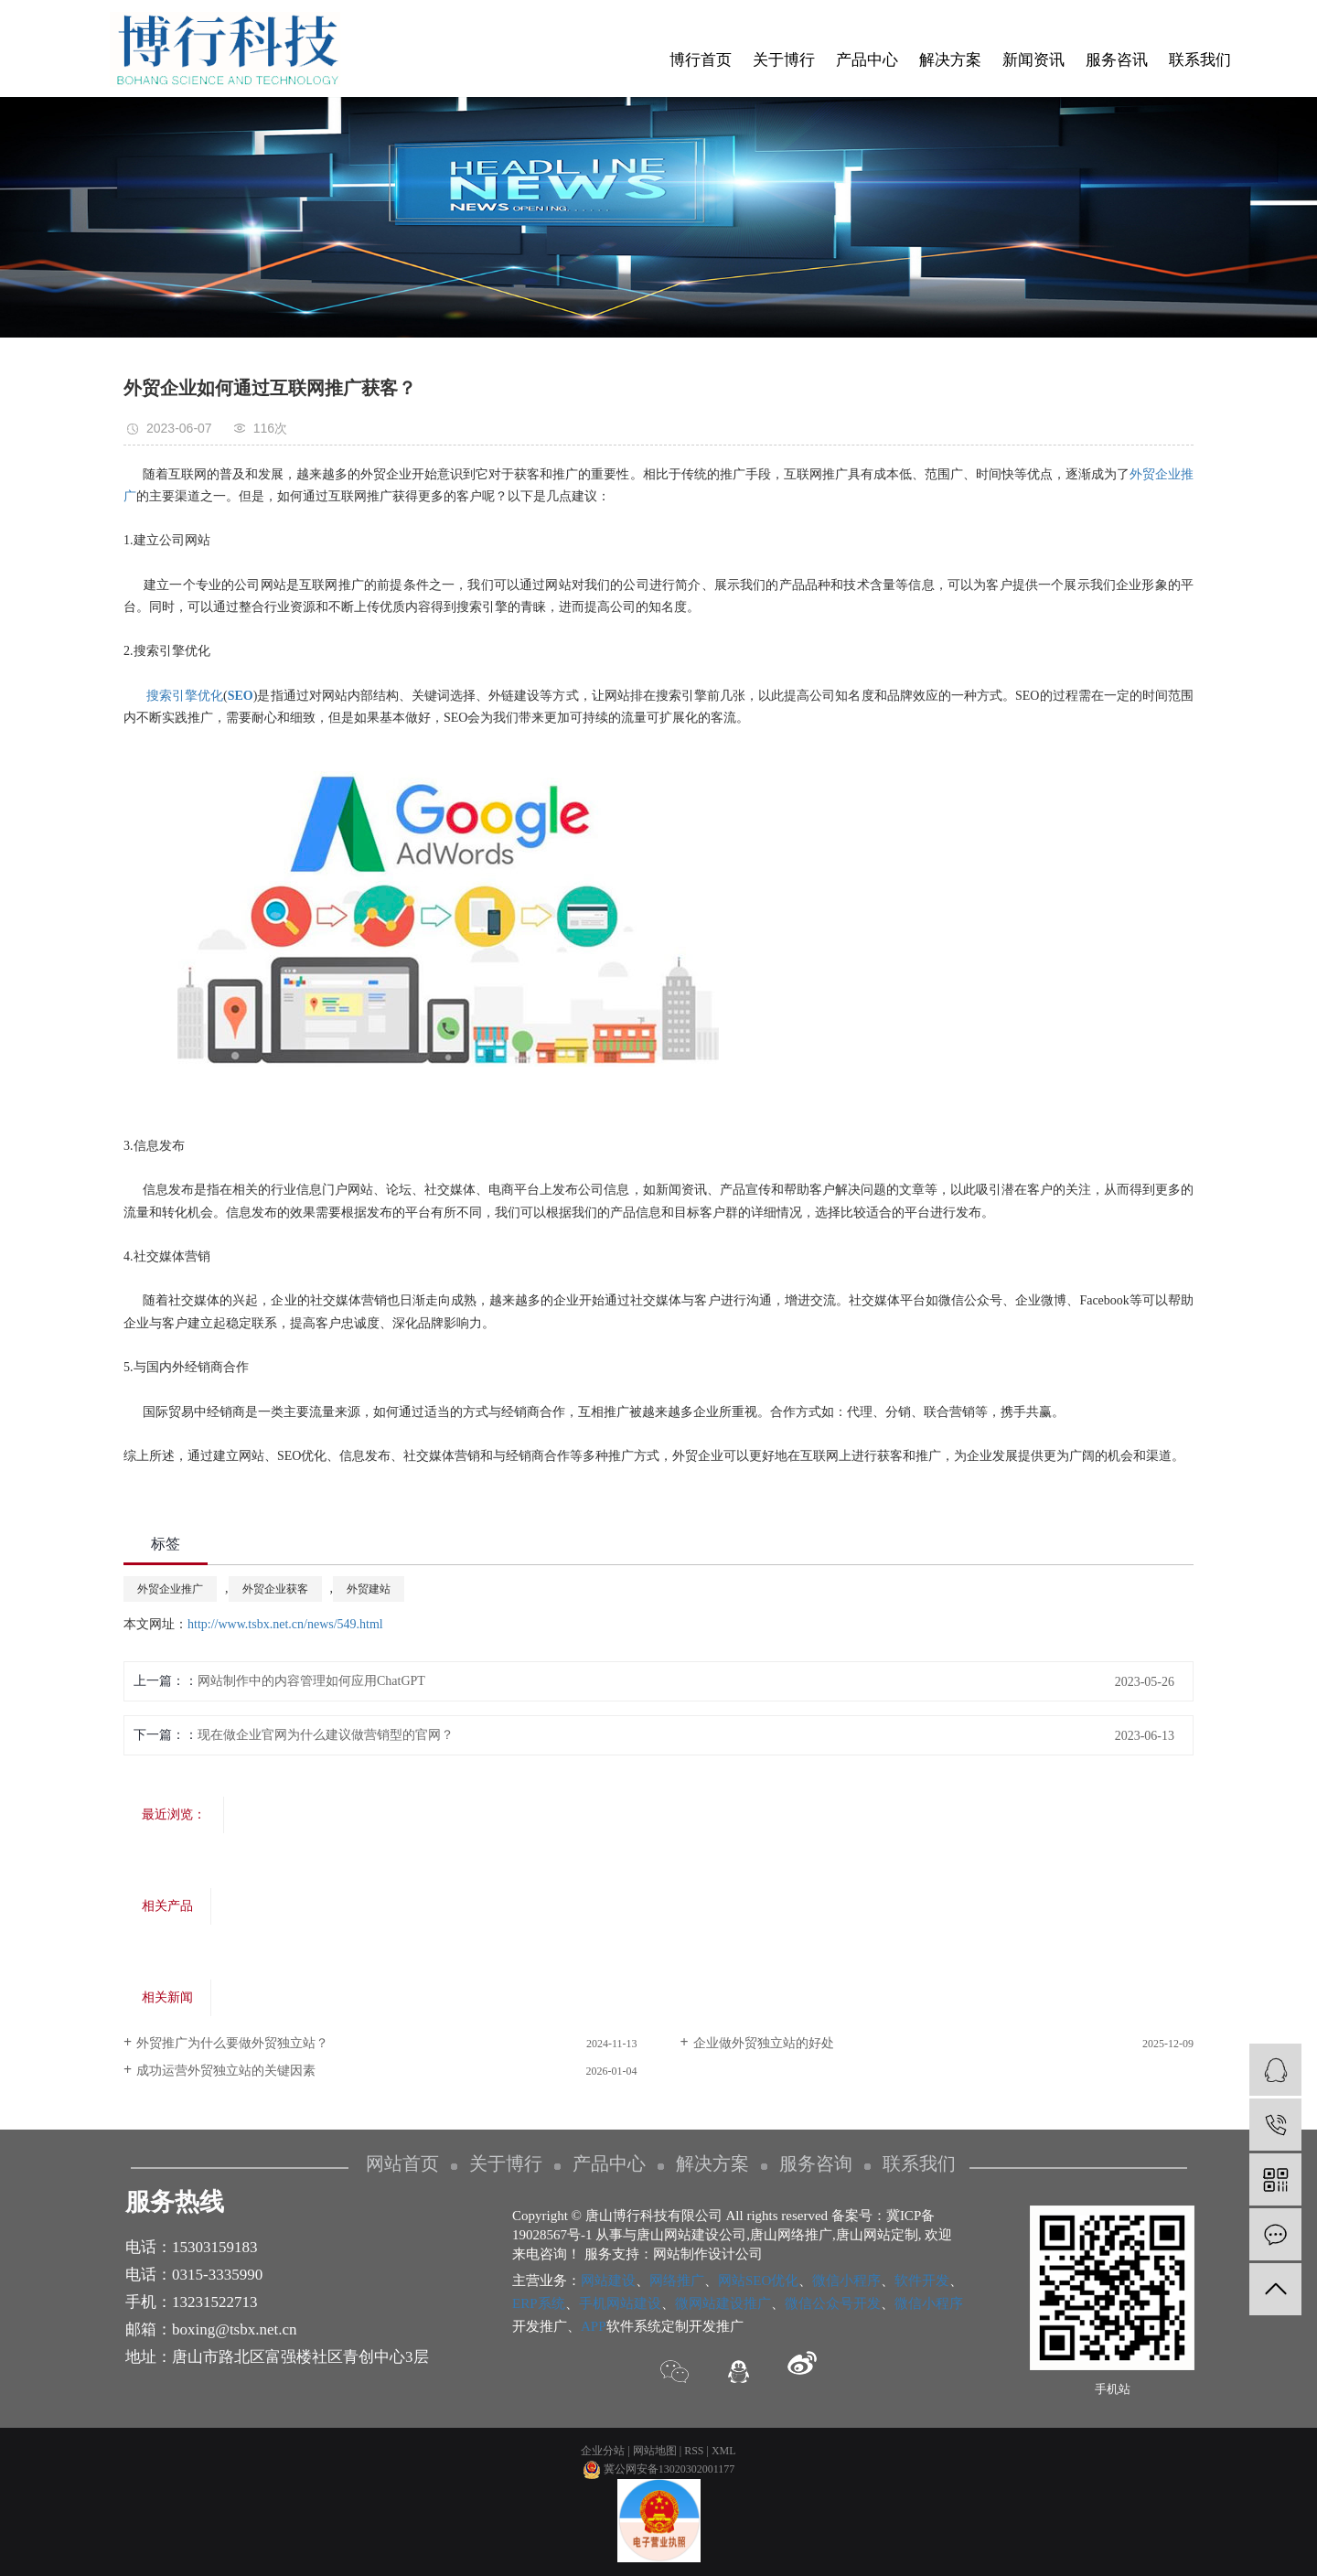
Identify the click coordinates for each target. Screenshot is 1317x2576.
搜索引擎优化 (184, 696)
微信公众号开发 (833, 2303)
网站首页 (402, 2163)
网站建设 (608, 2280)
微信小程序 (846, 2280)
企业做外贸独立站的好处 (763, 2043)
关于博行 (784, 60)
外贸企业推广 (170, 1589)
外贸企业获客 (275, 1589)
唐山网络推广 (791, 2234)
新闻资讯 (1033, 60)
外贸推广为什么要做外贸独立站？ (232, 2043)
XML (724, 2450)
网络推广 (676, 2280)
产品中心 (867, 60)
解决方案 (950, 60)
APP (593, 2326)
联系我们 (1200, 60)
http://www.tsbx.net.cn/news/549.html (285, 1624)
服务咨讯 (1117, 60)
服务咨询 (815, 2163)
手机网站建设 (620, 2303)
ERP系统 (538, 2303)
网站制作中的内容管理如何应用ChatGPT (311, 1681)
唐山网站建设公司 (691, 2234)
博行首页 (700, 60)
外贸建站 (369, 1589)
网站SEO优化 (758, 2280)
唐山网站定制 (877, 2234)
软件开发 (921, 2280)
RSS (693, 2450)
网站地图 (655, 2450)
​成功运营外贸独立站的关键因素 (226, 2070)
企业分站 (603, 2450)
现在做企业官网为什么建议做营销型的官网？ (326, 1735)
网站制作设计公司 (708, 2254)
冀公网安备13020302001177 (659, 2469)
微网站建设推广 (723, 2303)
